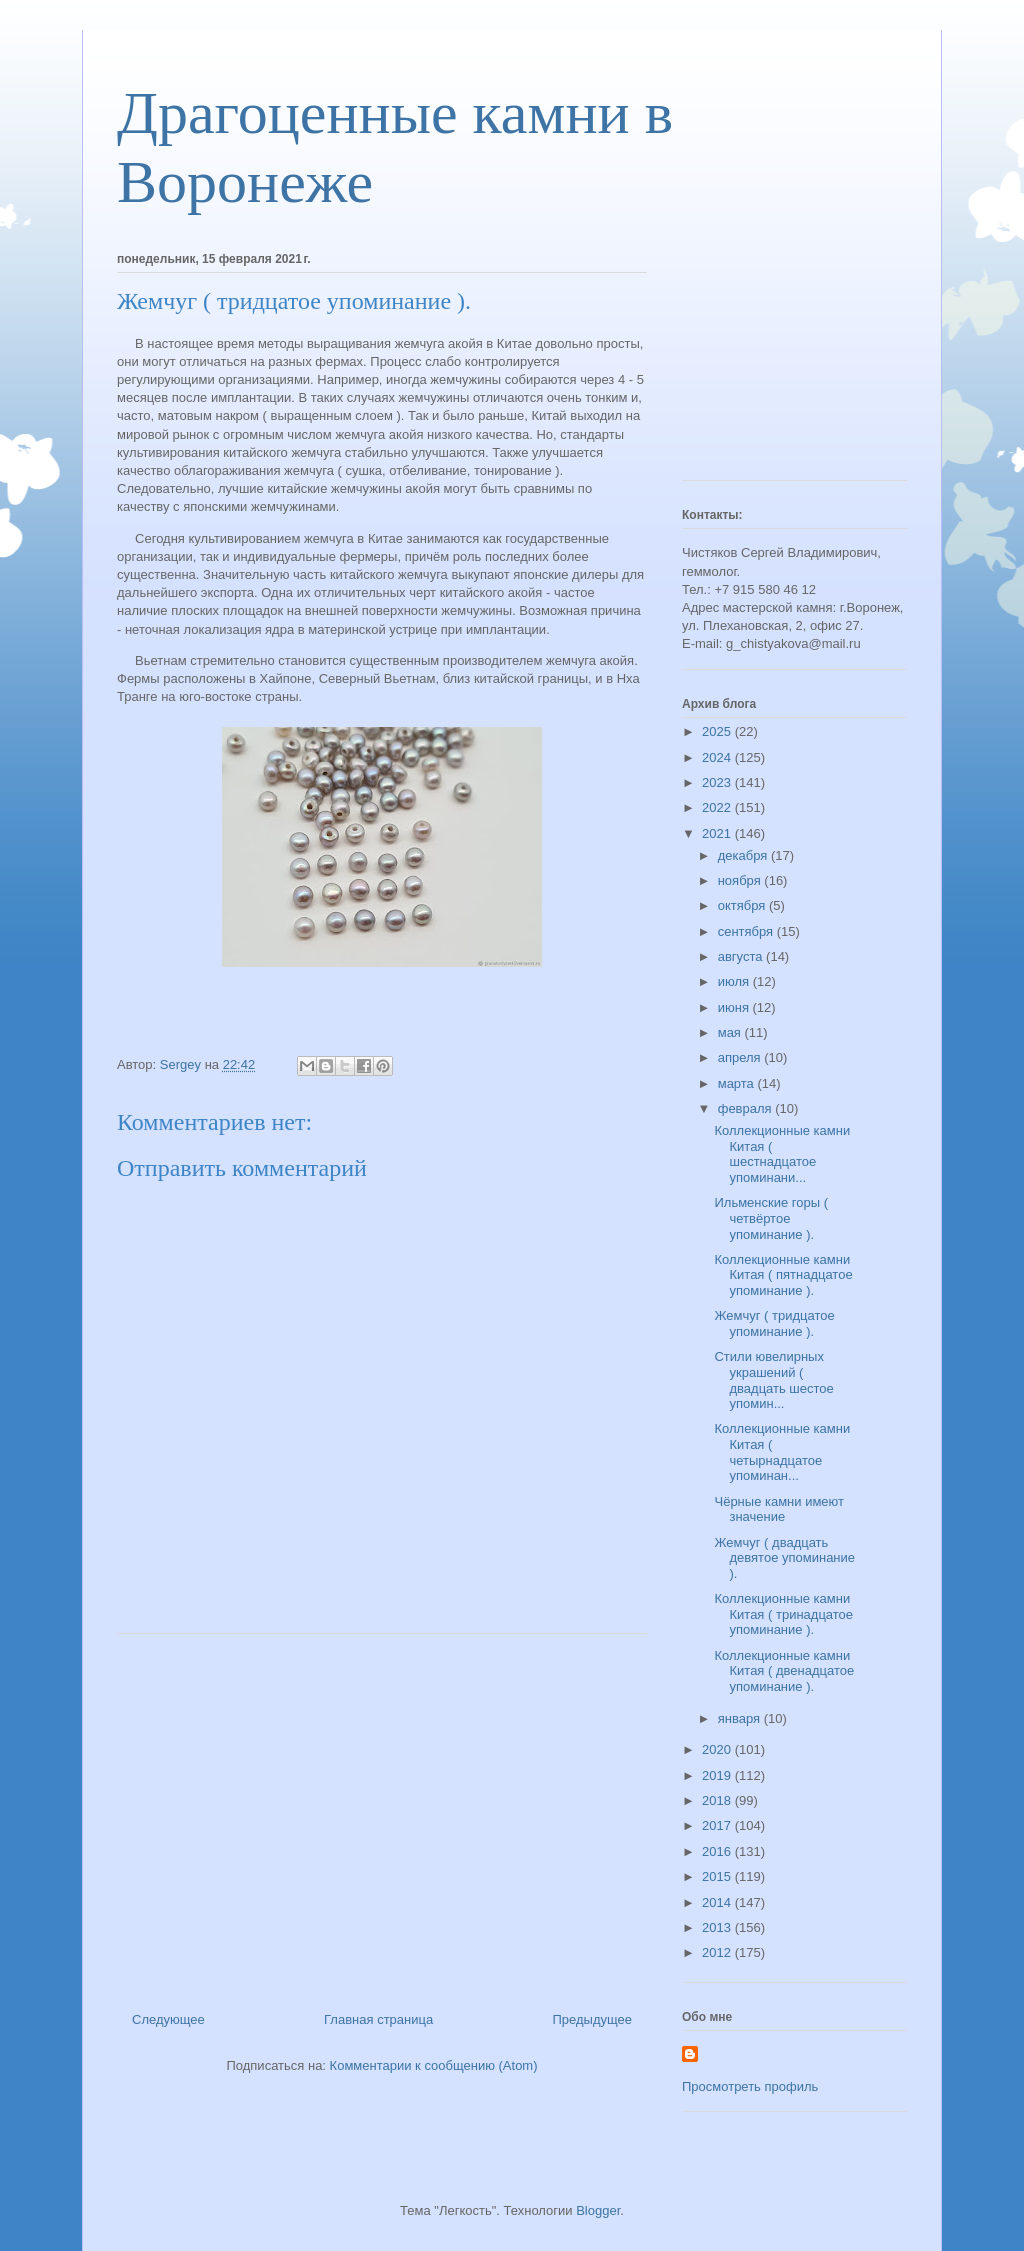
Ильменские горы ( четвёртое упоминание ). (771, 1218)
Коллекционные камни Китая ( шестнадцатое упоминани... (782, 1154)
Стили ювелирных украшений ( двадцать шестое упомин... (773, 1380)
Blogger (598, 2210)
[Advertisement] (382, 1815)
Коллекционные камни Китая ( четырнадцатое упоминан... (782, 1452)
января (741, 1718)
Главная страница (378, 2019)
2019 (718, 1775)
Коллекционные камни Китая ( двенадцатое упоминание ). (784, 1671)
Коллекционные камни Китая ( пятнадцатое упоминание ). (783, 1275)
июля (735, 981)
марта (738, 1083)
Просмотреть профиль (750, 2086)
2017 (718, 1825)
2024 (718, 757)
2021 (718, 833)
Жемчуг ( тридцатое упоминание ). (774, 1323)
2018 (718, 1800)
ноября (741, 880)
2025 (718, 731)
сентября (747, 931)
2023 (718, 782)
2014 (718, 1902)
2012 (718, 1952)
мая (731, 1032)
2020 (718, 1749)
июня (735, 1007)
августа (742, 956)
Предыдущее (592, 2019)
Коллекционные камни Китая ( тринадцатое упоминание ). (783, 1614)
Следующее (168, 2019)
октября (743, 905)
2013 (718, 1927)
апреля (741, 1057)
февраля (747, 1108)
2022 (718, 807)
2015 (718, 1876)
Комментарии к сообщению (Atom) (434, 2065)
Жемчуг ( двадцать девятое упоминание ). (784, 1558)
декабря (744, 855)
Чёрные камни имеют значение (779, 1509)
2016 (718, 1851)
